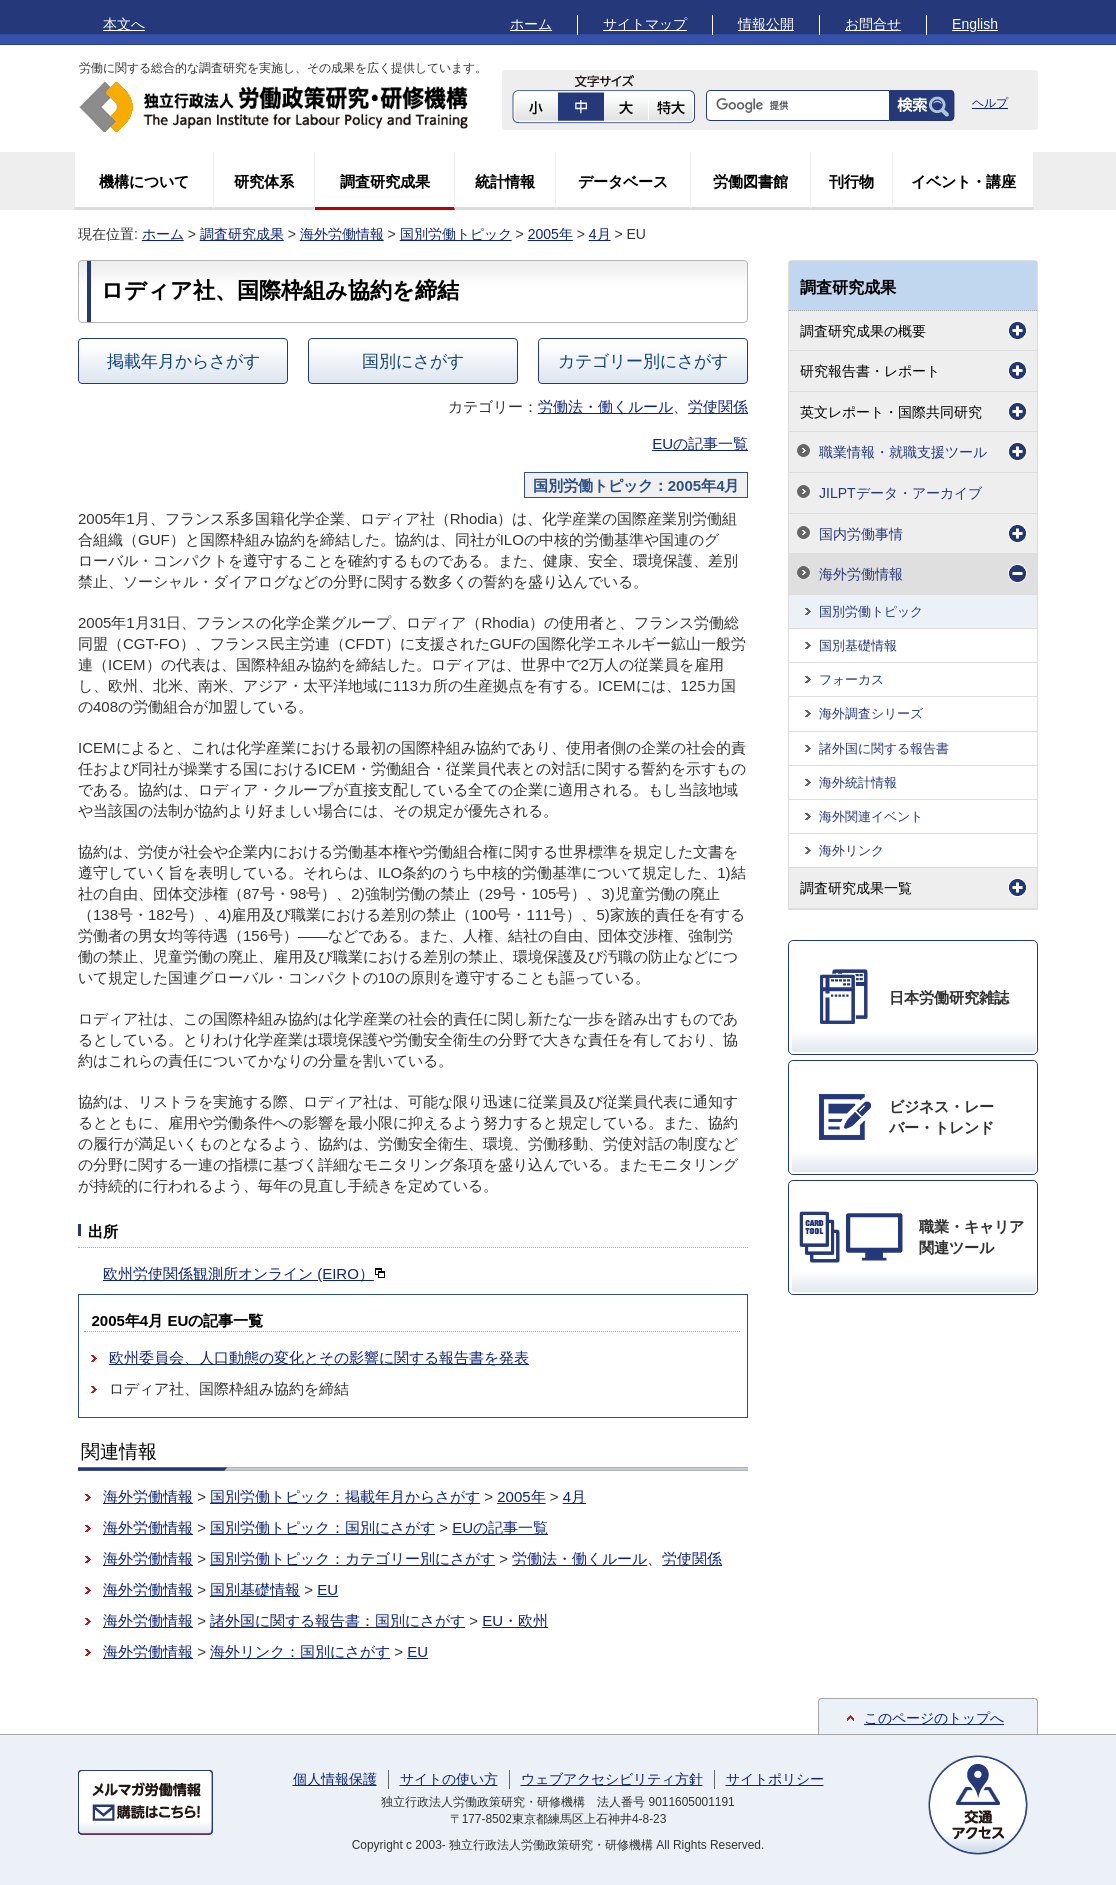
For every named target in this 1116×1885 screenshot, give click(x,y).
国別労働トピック (456, 234)
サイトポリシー (775, 1779)
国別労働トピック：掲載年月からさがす (345, 1496)
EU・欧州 (515, 1620)
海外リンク (851, 850)
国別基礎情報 (255, 1589)
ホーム (531, 24)
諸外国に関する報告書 (884, 748)
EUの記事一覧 (700, 443)
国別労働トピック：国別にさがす (322, 1527)
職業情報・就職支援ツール (903, 452)
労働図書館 (750, 181)
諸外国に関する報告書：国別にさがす (337, 1620)
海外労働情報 (342, 234)
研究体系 (264, 181)
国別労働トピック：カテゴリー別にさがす (352, 1558)
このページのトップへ (934, 1718)
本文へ (124, 24)
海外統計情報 (858, 782)
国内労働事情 (861, 534)
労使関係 (718, 406)
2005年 (550, 234)
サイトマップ (645, 24)
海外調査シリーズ (871, 713)
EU (327, 1589)
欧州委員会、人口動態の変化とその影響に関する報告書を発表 (319, 1357)
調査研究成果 (385, 181)
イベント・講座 (963, 181)
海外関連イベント (871, 816)
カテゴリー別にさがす (643, 361)
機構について (144, 181)
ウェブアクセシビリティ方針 (612, 1779)
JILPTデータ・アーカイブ (900, 493)
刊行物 (851, 181)
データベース (623, 181)
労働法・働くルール (605, 406)
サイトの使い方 (449, 1779)
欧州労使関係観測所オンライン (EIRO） (244, 1273)
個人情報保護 (335, 1779)
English (975, 24)
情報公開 (766, 24)
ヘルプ (990, 103)
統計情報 (505, 181)
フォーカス (851, 679)
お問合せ (873, 24)
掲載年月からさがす (183, 361)
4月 (600, 234)
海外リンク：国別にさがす (300, 1651)
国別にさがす (413, 361)
